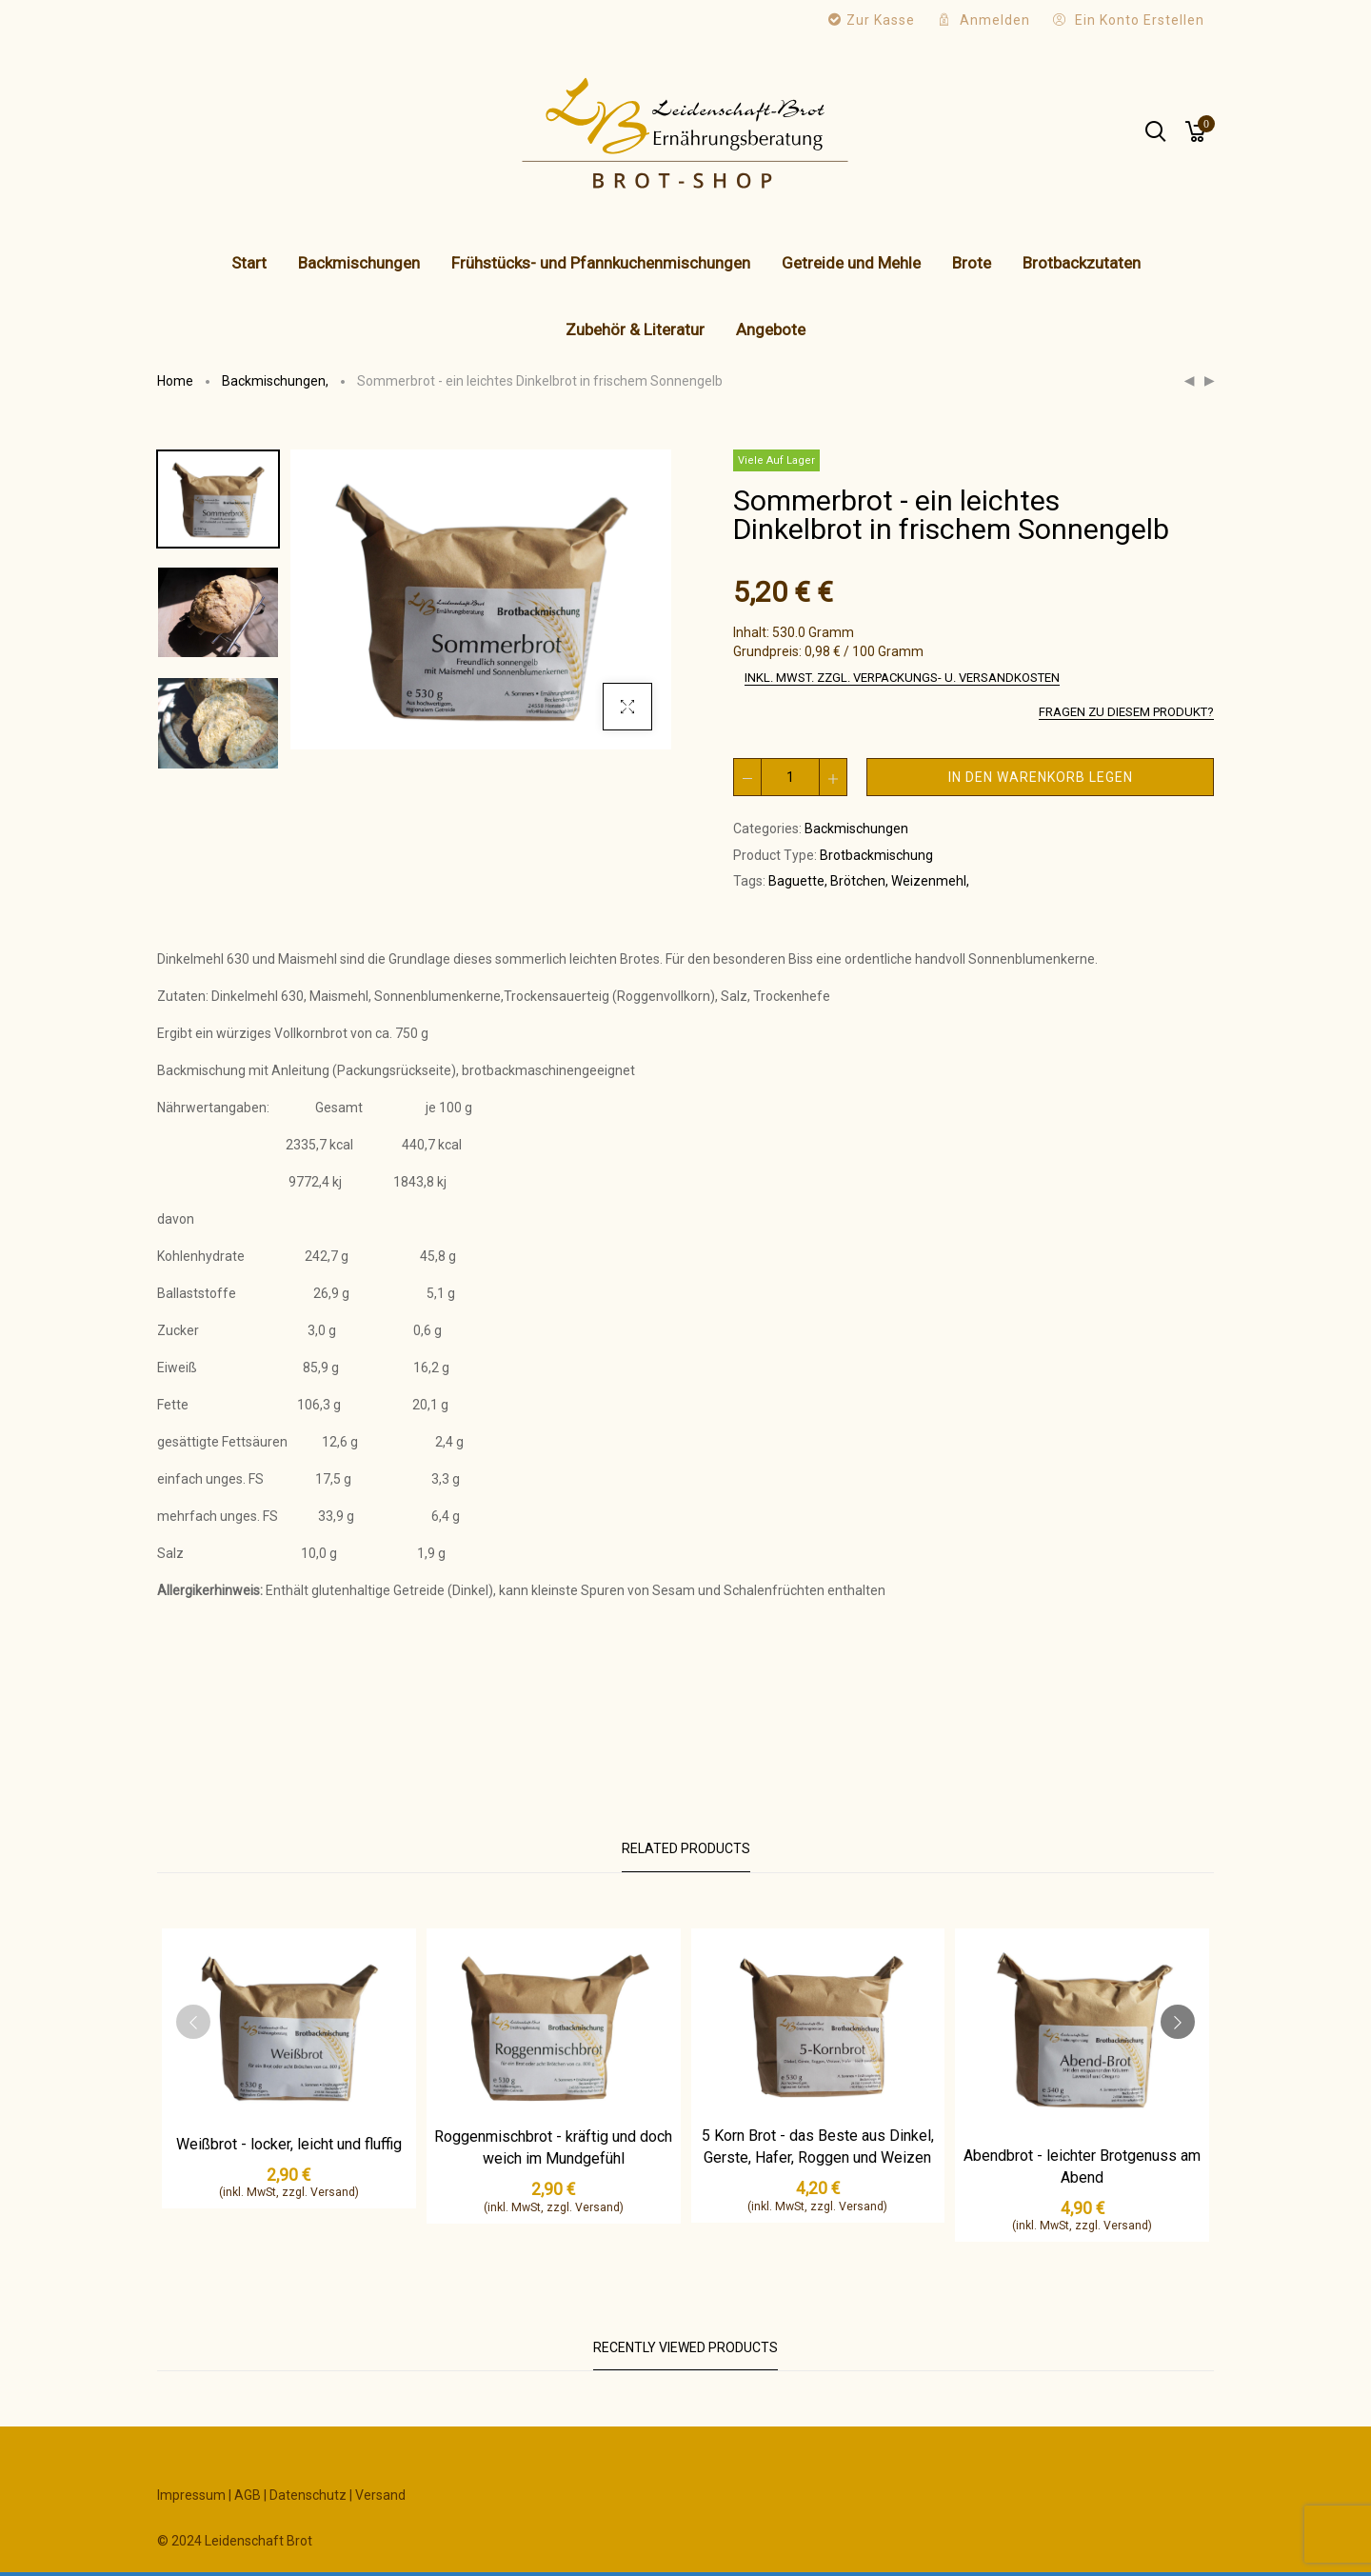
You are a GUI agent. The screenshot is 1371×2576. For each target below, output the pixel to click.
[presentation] (193, 2022)
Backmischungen (276, 381)
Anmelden (995, 20)
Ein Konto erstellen (1139, 20)
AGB (247, 2495)
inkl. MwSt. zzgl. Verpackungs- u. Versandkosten (902, 677)
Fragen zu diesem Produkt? (1126, 712)
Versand (380, 2495)
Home (175, 381)
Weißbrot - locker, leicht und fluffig (289, 2144)
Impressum (191, 2495)
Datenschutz (308, 2495)
